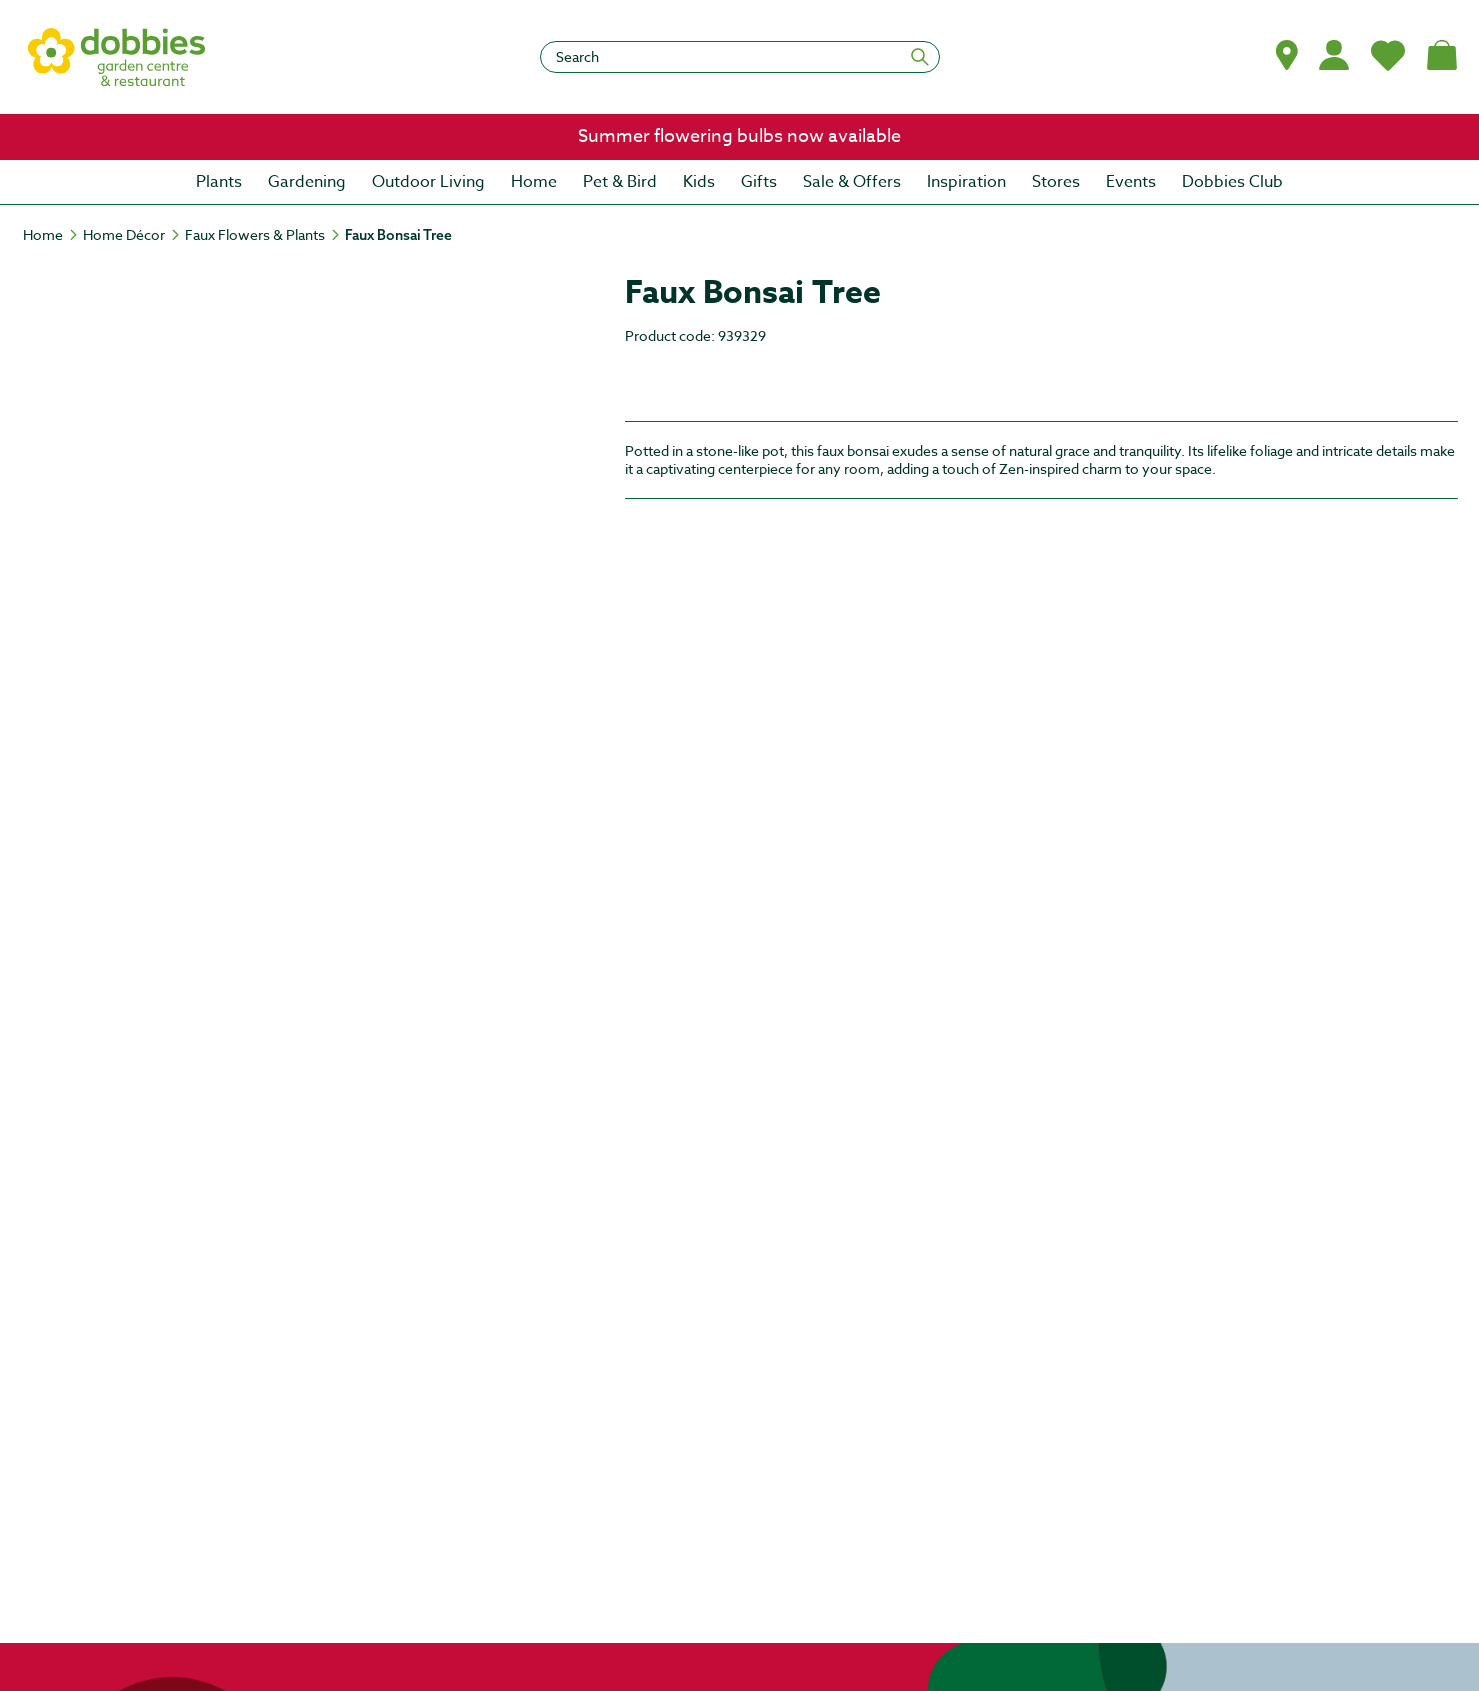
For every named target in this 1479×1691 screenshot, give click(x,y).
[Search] (740, 57)
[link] (739, 137)
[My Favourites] (1388, 55)
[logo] (117, 57)
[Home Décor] (133, 235)
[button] (1287, 55)
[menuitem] (219, 182)
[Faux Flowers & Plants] (264, 235)
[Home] (52, 235)
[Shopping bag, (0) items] (1442, 55)
